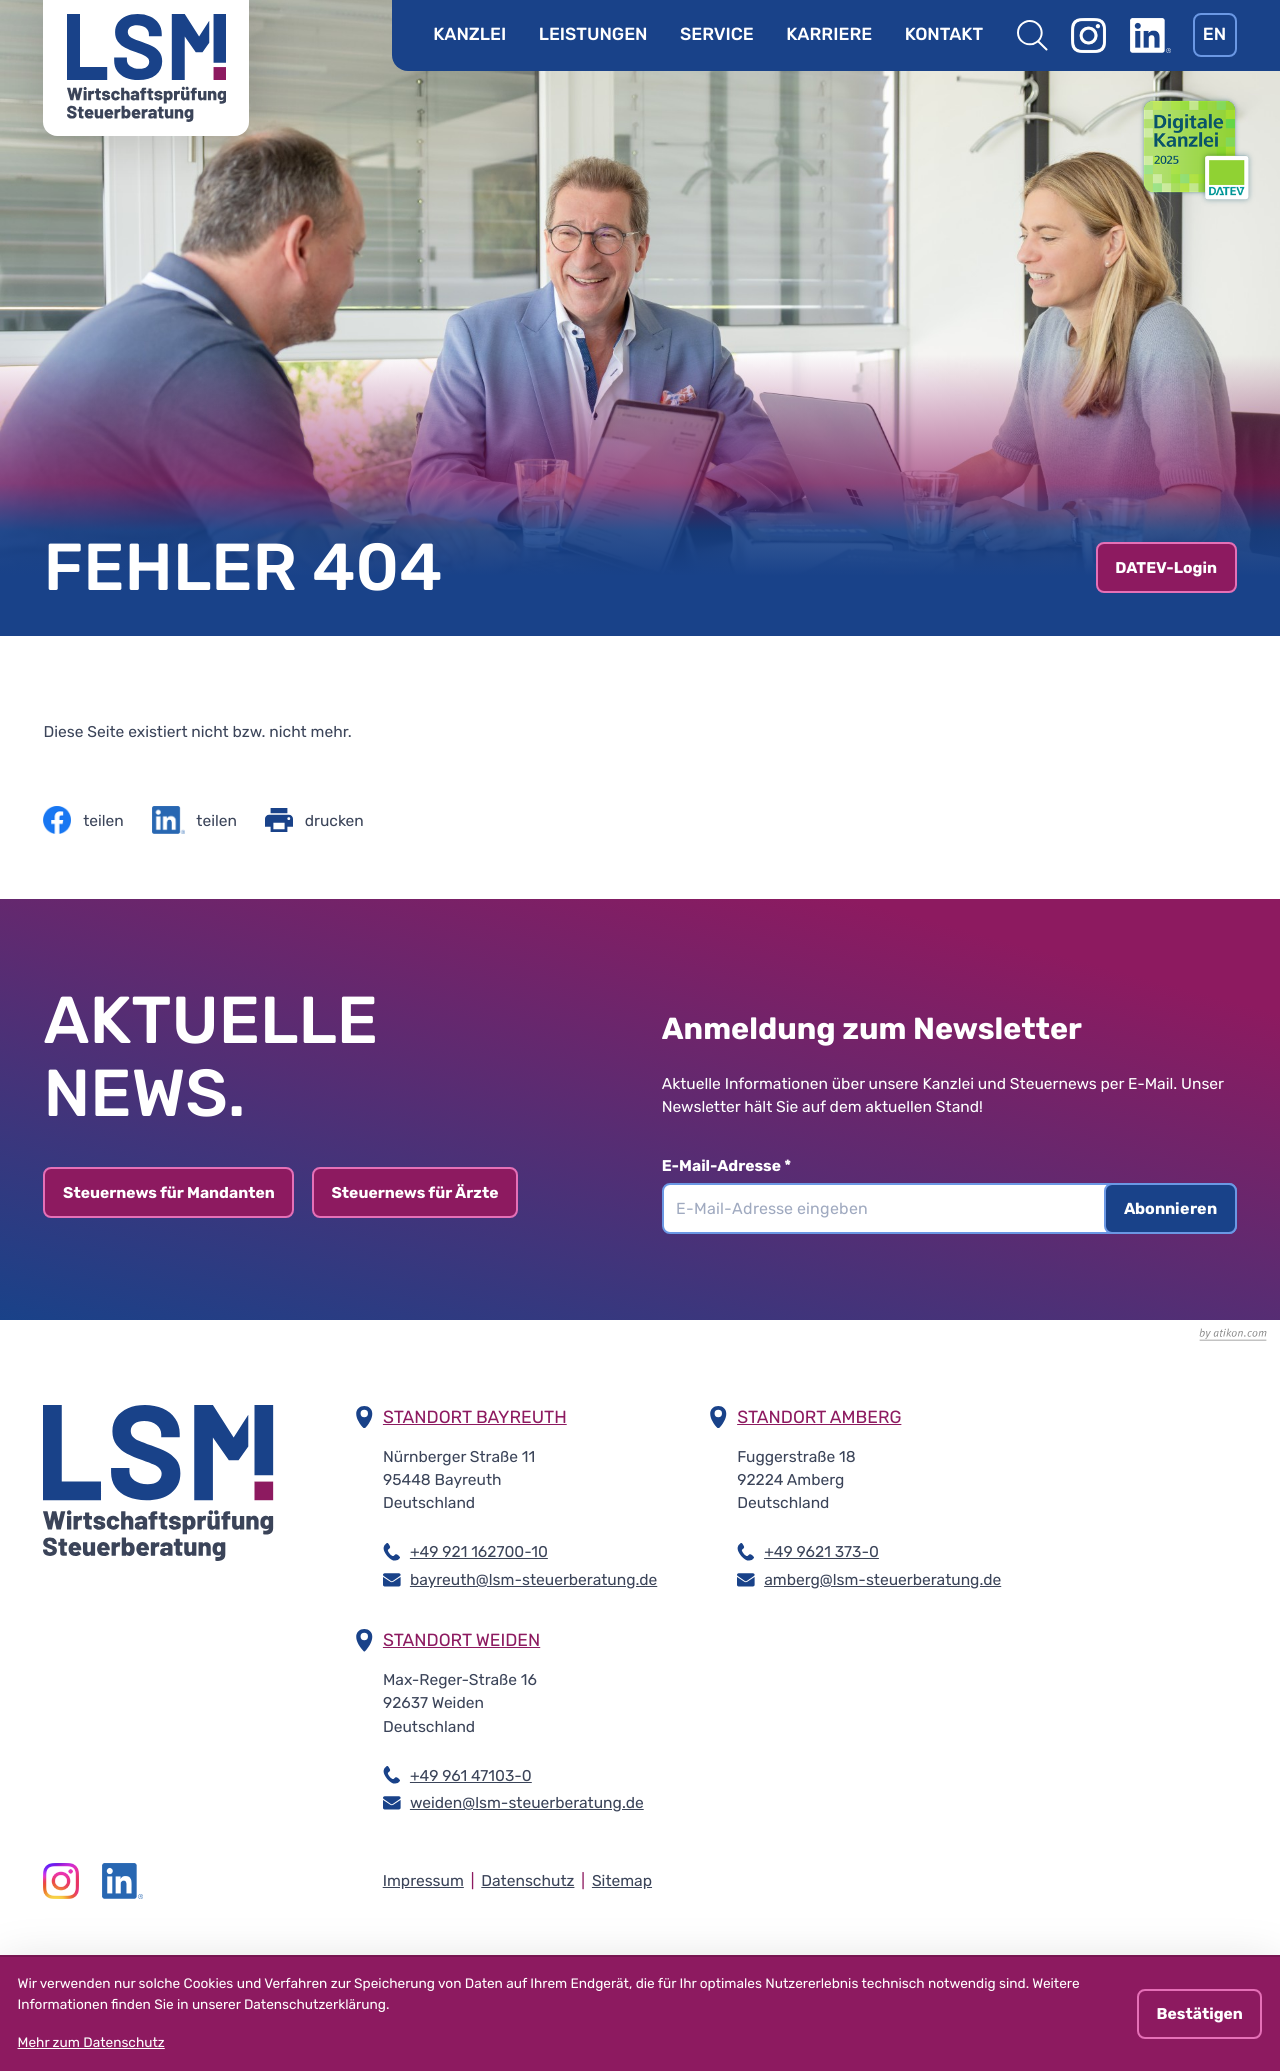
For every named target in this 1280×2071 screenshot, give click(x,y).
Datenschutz (527, 1880)
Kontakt (944, 35)
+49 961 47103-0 (471, 1774)
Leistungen (593, 35)
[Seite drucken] (314, 820)
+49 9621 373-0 (821, 1550)
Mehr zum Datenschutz (91, 2043)
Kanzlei (469, 35)
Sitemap (622, 1880)
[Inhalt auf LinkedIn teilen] (194, 820)
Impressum (423, 1880)
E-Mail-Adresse (738, 1165)
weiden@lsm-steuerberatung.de (527, 1801)
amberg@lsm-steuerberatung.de (882, 1578)
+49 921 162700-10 (479, 1550)
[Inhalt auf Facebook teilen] (83, 820)
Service (717, 35)
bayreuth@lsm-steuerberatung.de (533, 1578)
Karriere (829, 35)
